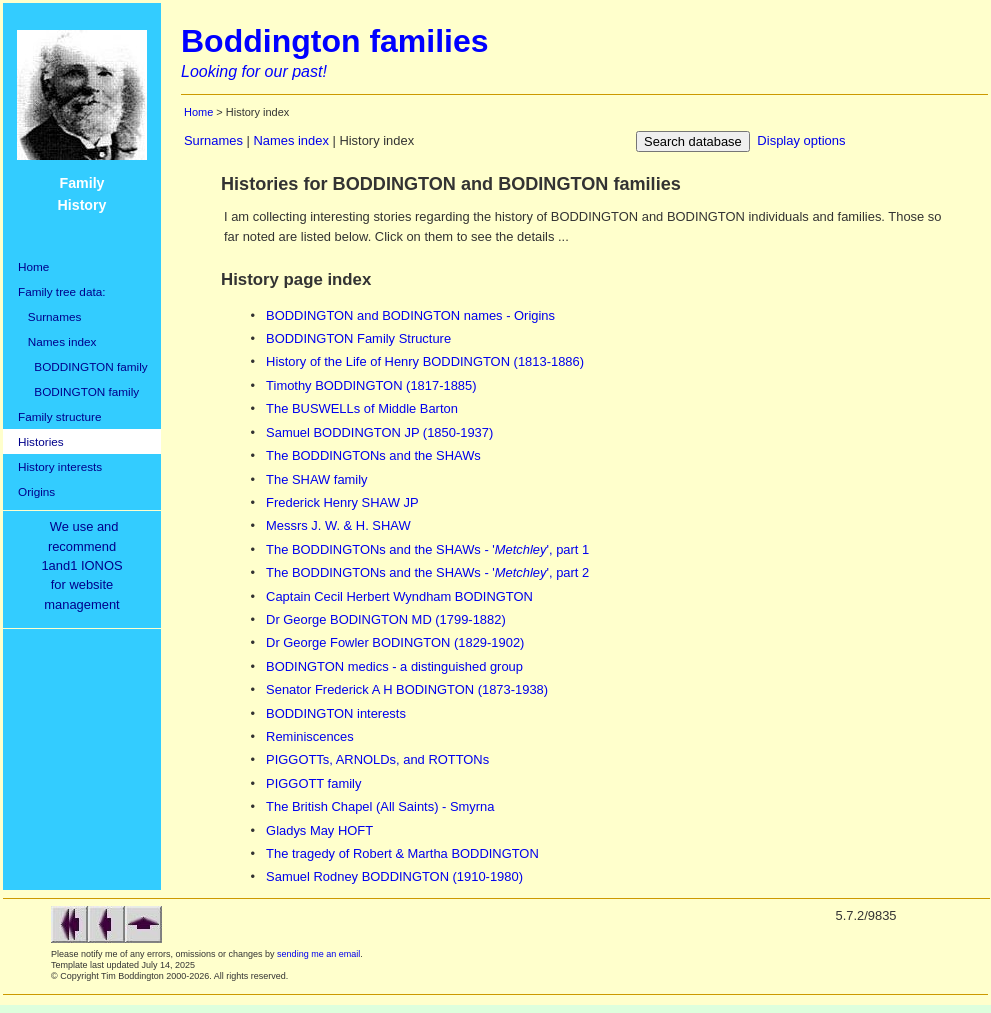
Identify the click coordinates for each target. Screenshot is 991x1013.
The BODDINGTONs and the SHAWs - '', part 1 (427, 549)
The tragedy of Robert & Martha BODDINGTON (402, 853)
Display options (801, 140)
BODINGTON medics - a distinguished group (394, 666)
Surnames (49, 316)
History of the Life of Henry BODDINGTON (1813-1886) (425, 361)
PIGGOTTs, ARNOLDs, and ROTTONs (377, 759)
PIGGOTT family (313, 783)
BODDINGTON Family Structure (358, 338)
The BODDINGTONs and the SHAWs (373, 455)
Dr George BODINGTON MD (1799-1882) (386, 619)
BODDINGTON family (83, 366)
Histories (41, 441)
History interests (60, 466)
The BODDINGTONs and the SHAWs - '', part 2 (427, 572)
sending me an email (318, 954)
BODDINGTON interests (336, 713)
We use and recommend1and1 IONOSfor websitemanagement (85, 565)
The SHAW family (316, 479)
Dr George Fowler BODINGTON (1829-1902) (395, 642)
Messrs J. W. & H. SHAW (338, 525)
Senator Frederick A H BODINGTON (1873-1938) (407, 689)
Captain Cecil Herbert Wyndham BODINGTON (399, 596)
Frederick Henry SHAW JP (342, 502)
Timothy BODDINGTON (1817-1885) (371, 385)
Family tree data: (62, 291)
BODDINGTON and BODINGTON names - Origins (410, 315)
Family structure (60, 416)
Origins (36, 491)
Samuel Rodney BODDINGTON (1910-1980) (394, 876)
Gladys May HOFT (319, 830)
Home (33, 266)
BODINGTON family (78, 391)
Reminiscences (310, 736)
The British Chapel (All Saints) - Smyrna (380, 806)
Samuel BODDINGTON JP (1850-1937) (379, 432)
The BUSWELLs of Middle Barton (362, 408)
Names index (57, 341)
